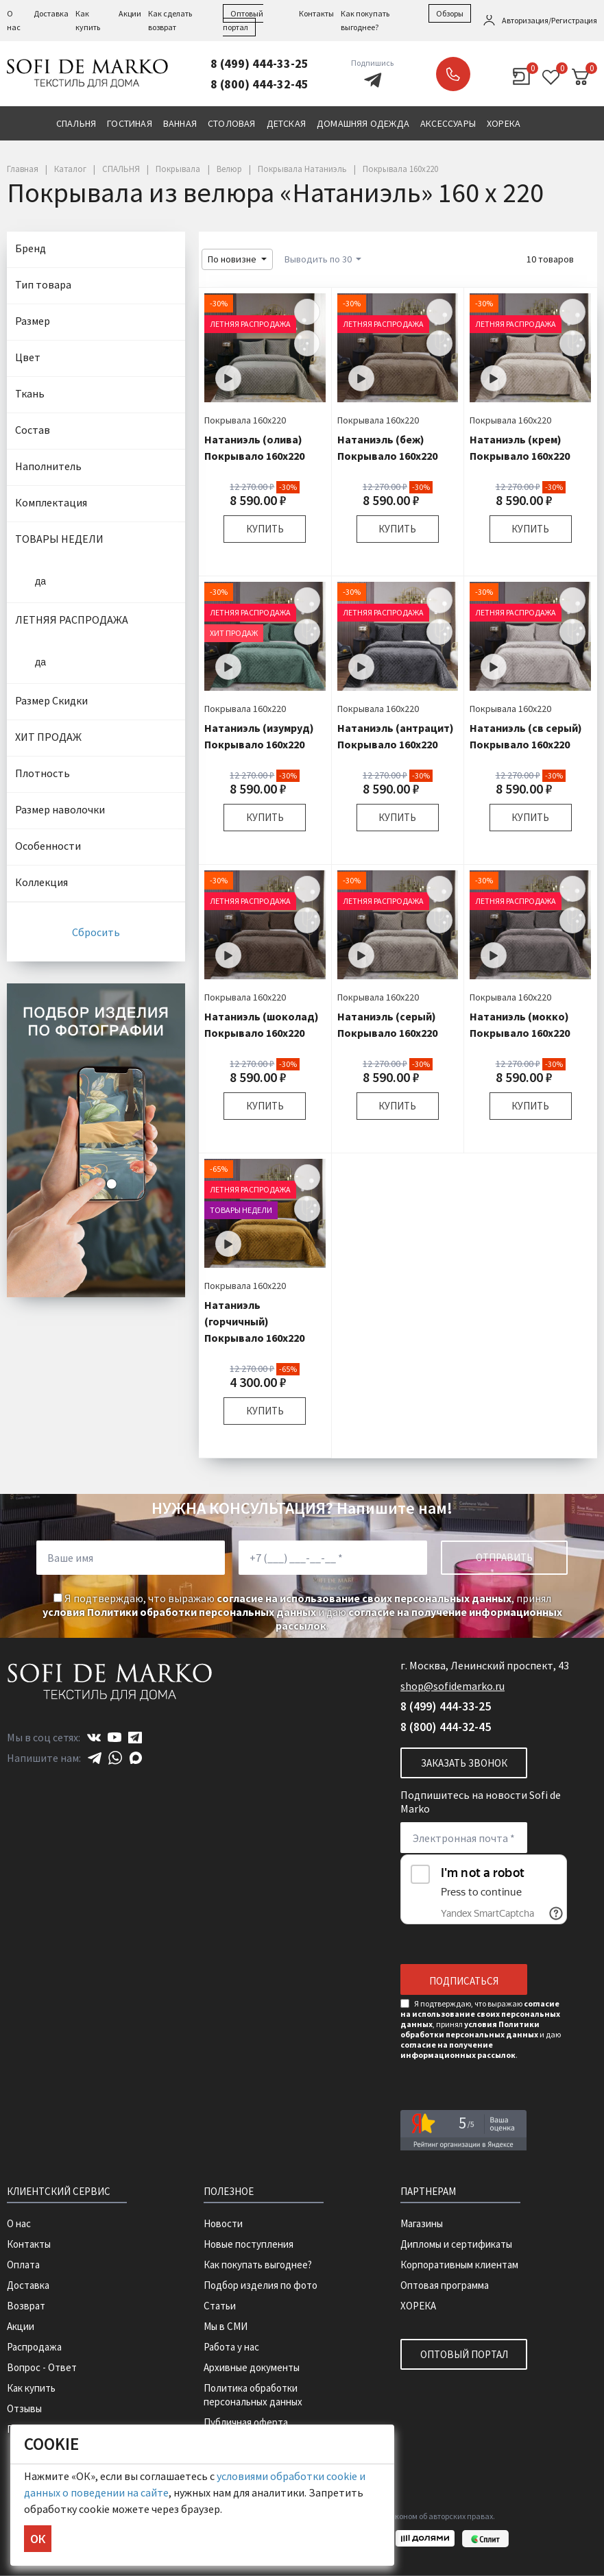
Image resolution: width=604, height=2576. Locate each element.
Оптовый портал (464, 2354)
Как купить (31, 2387)
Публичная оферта (246, 2422)
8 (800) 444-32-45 (259, 84)
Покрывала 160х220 (245, 420)
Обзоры (449, 13)
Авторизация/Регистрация (549, 20)
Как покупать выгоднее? (258, 2264)
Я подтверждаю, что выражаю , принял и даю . (302, 1611)
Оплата (23, 2264)
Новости (223, 2223)
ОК (37, 2539)
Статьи (220, 2305)
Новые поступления (248, 2243)
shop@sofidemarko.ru (452, 1686)
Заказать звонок (453, 74)
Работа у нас (231, 2346)
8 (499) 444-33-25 (259, 63)
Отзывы (24, 2408)
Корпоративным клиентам (459, 2264)
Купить (265, 528)
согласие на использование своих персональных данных (364, 1598)
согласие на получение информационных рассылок (458, 2049)
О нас (19, 2223)
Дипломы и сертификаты (456, 2243)
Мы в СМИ (225, 2326)
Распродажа (34, 2346)
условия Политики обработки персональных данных (179, 1612)
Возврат (26, 2305)
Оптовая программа (444, 2285)
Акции (130, 13)
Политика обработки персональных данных (253, 2394)
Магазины (421, 2223)
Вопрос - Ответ (42, 2367)
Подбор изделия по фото (260, 2285)
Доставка (51, 13)
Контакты (316, 13)
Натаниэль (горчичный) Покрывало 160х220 (254, 1321)
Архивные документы (252, 2367)
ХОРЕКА (418, 2305)
